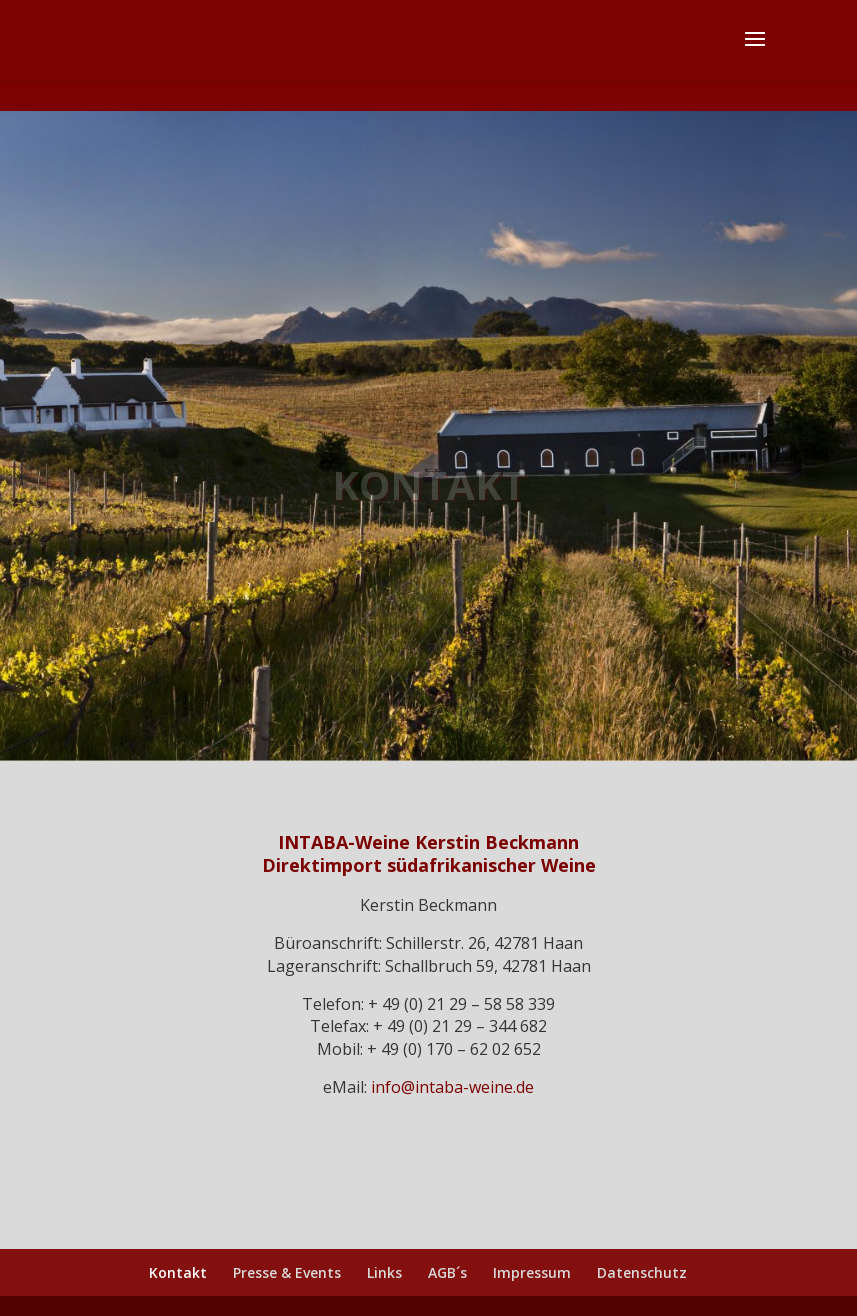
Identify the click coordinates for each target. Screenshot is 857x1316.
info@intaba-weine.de (452, 1087)
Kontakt (178, 1272)
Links (384, 1272)
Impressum (532, 1272)
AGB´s (447, 1272)
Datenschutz (642, 1272)
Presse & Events (287, 1272)
